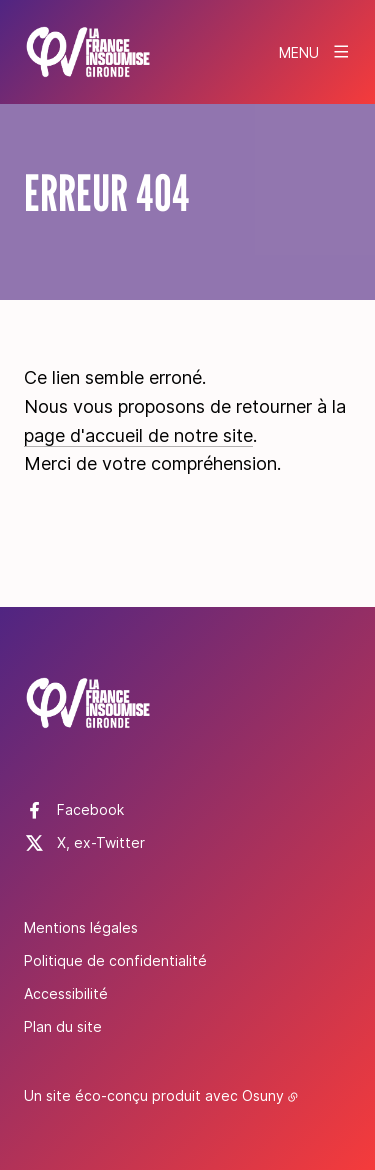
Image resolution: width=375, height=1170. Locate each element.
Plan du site (63, 1026)
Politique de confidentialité (115, 960)
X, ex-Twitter (101, 842)
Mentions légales (81, 927)
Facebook (90, 809)
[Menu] (315, 52)
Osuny (263, 1095)
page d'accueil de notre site (138, 435)
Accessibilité (66, 993)
